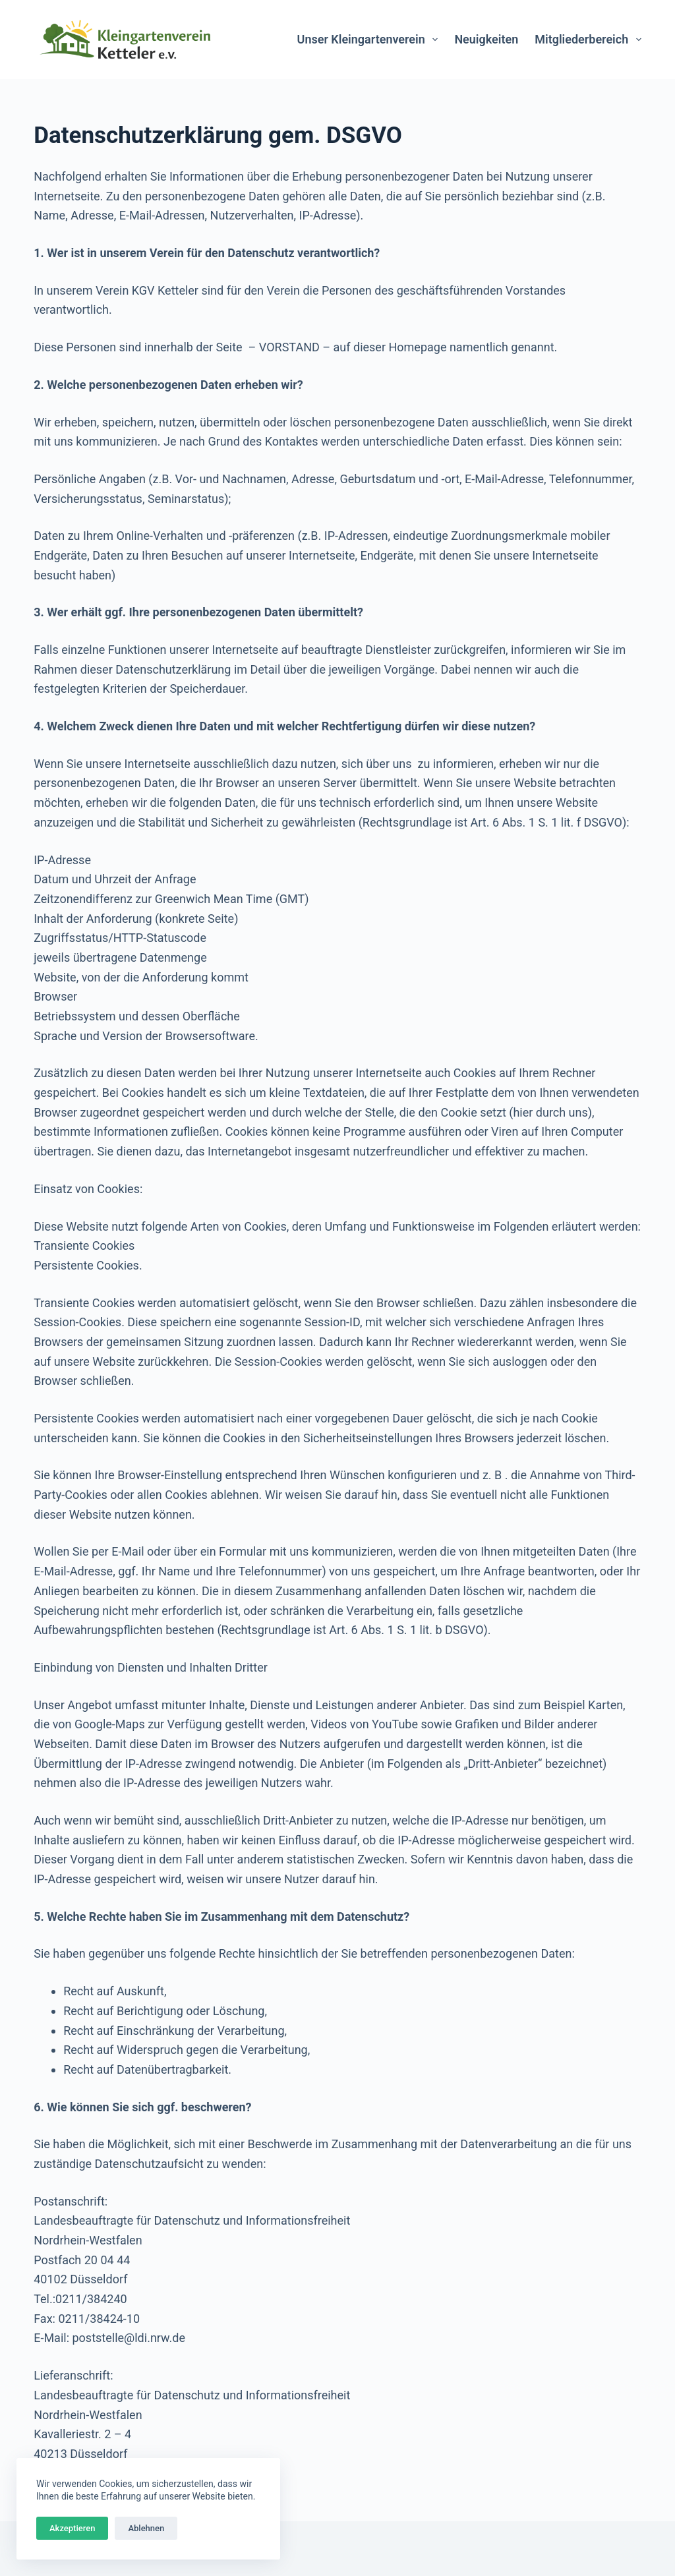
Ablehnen (146, 2528)
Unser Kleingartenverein (370, 39)
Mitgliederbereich (588, 39)
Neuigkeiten (486, 39)
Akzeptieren (72, 2528)
